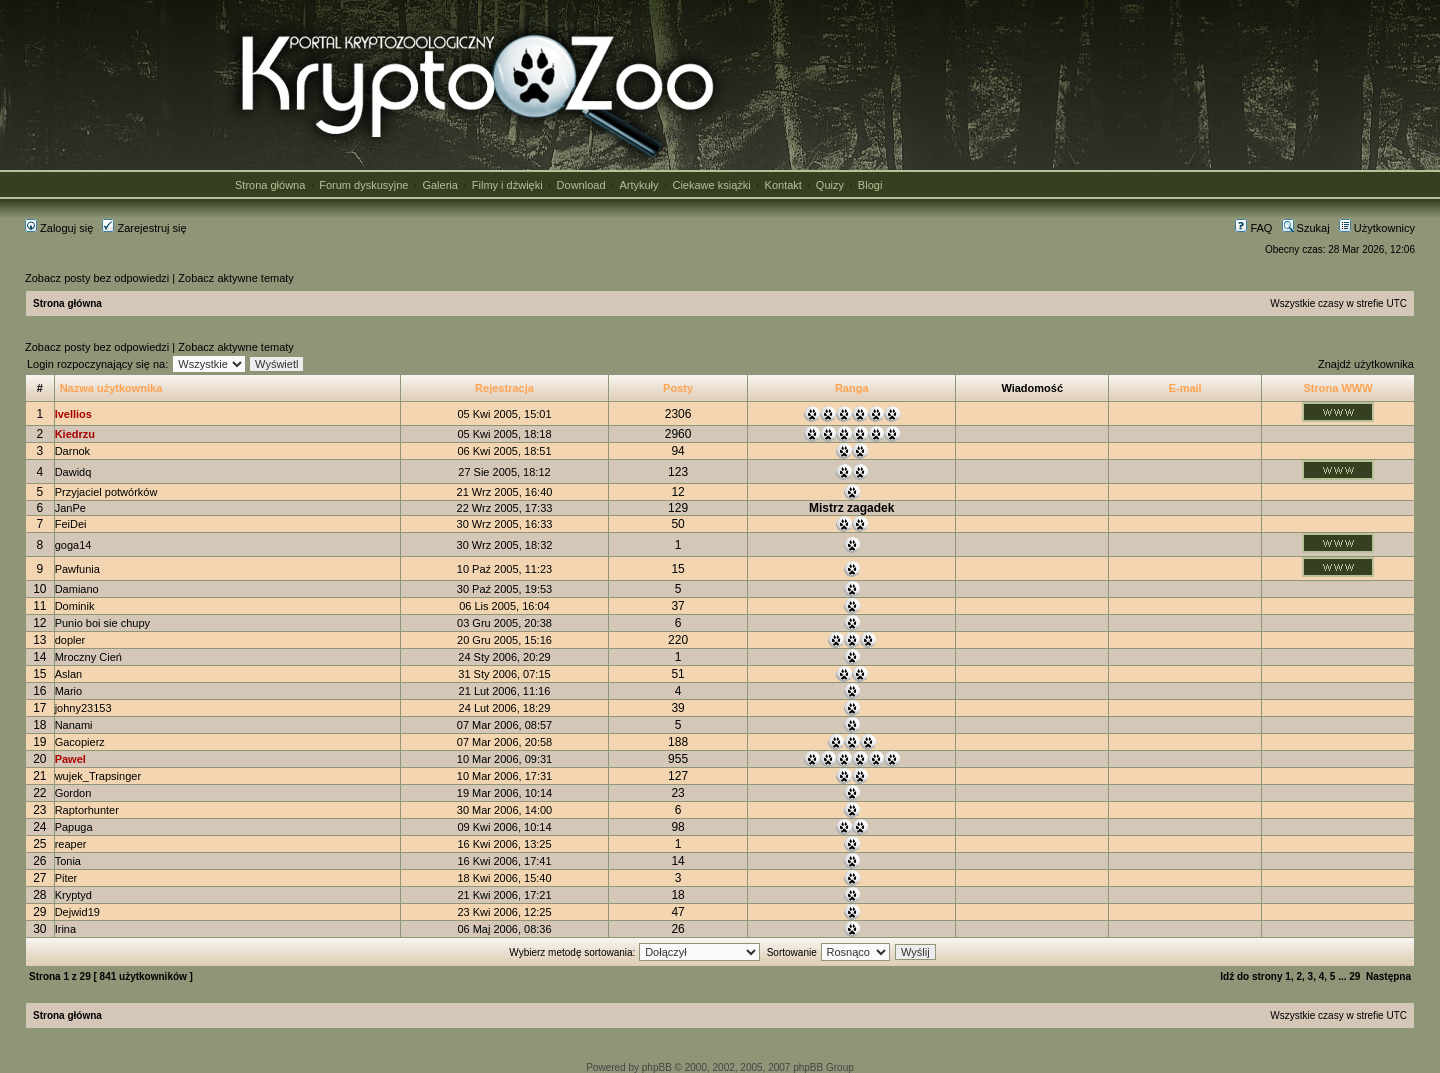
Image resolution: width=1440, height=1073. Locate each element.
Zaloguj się (59, 228)
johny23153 (83, 708)
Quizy (830, 185)
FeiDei (71, 524)
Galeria (439, 185)
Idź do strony (1251, 976)
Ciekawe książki (711, 185)
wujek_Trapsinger (98, 776)
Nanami (74, 725)
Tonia (68, 861)
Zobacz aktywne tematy (236, 278)
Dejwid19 (77, 912)
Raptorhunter (87, 810)
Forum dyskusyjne (363, 185)
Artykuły (638, 185)
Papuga (74, 827)
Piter (66, 878)
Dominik (75, 606)
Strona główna (270, 185)
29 (1354, 976)
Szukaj (1306, 228)
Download (581, 185)
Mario (69, 691)
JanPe (70, 508)
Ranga (852, 388)
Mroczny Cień (88, 657)
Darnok (72, 451)
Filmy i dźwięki (507, 185)
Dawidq (73, 472)
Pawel (70, 759)
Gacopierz (80, 742)
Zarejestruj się (144, 228)
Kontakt (783, 185)
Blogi (870, 185)
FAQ (1253, 228)
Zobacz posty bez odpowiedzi (97, 278)
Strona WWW (1338, 388)
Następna (1388, 976)
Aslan (69, 674)
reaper (71, 844)
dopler (70, 640)
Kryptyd (73, 895)
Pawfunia (77, 569)
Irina (65, 929)
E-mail (1185, 388)
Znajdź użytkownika (1366, 364)
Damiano (77, 589)
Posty (678, 388)
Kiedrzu (75, 434)
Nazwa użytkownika (111, 388)
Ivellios (73, 414)
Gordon (73, 793)
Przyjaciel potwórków (106, 492)
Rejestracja (504, 388)
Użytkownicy (1377, 228)
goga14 (73, 545)
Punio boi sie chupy (102, 623)
